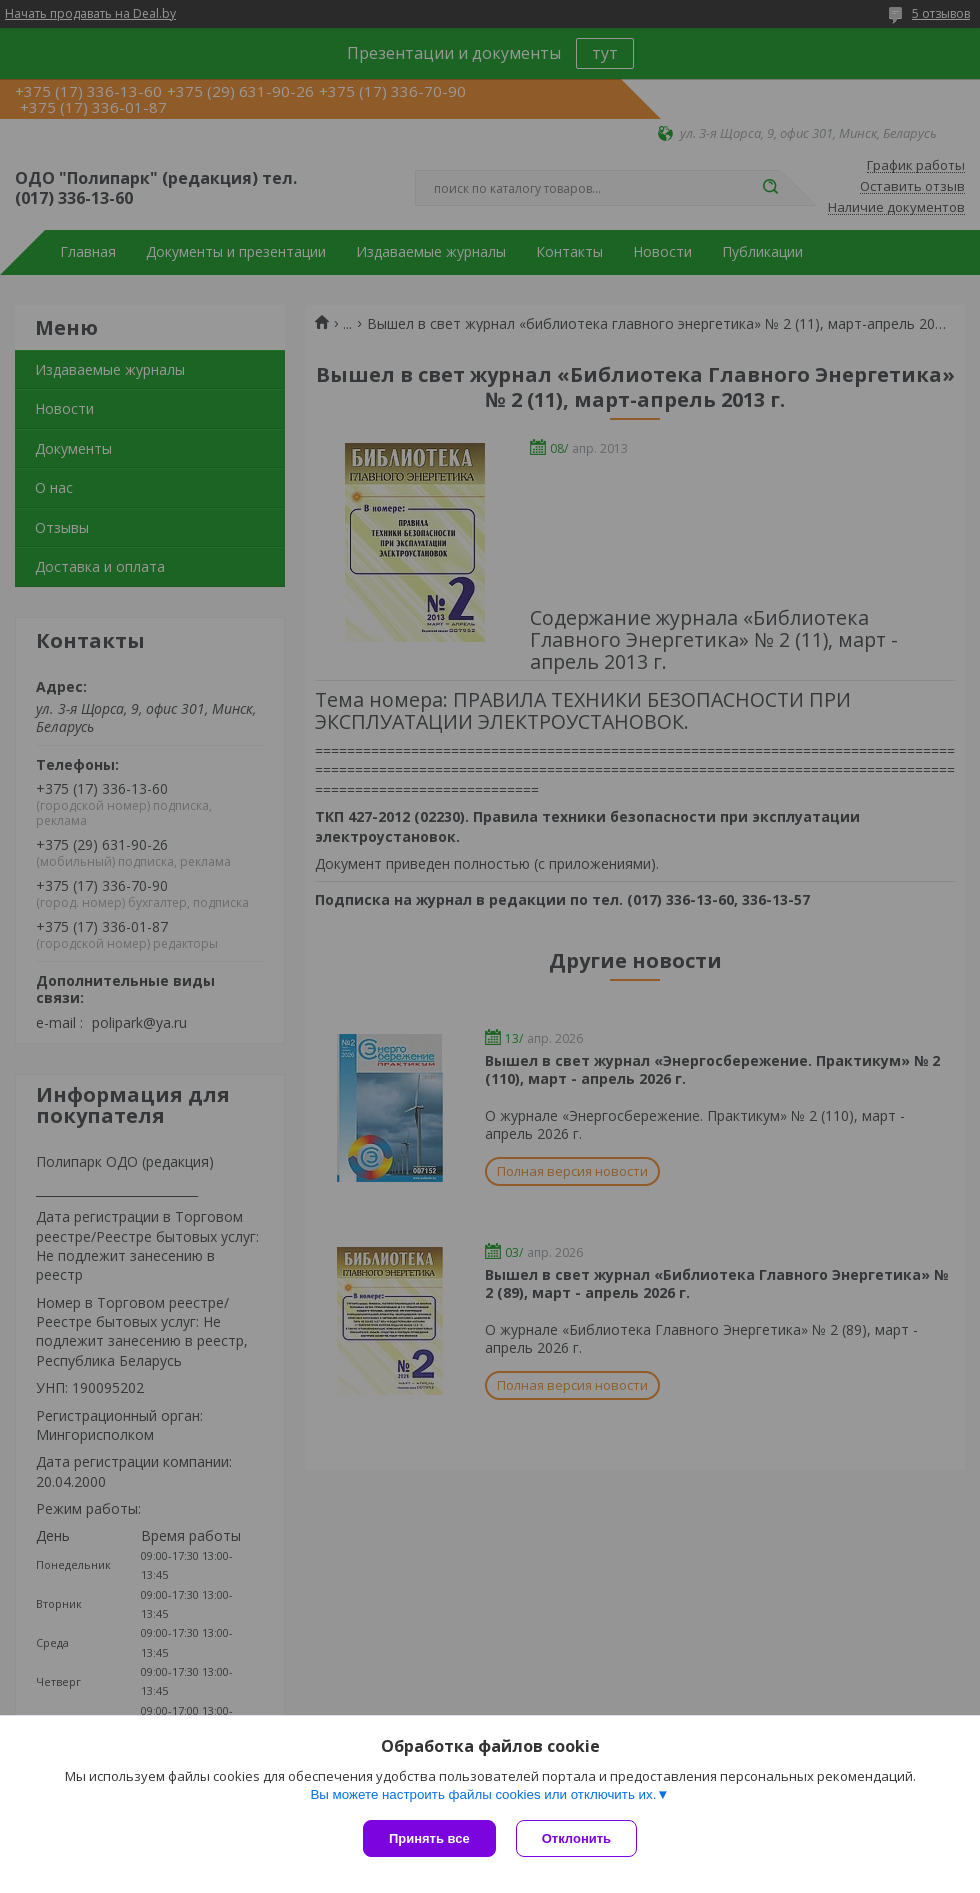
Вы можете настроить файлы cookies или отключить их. (483, 1794)
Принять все (429, 1838)
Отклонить (576, 1838)
